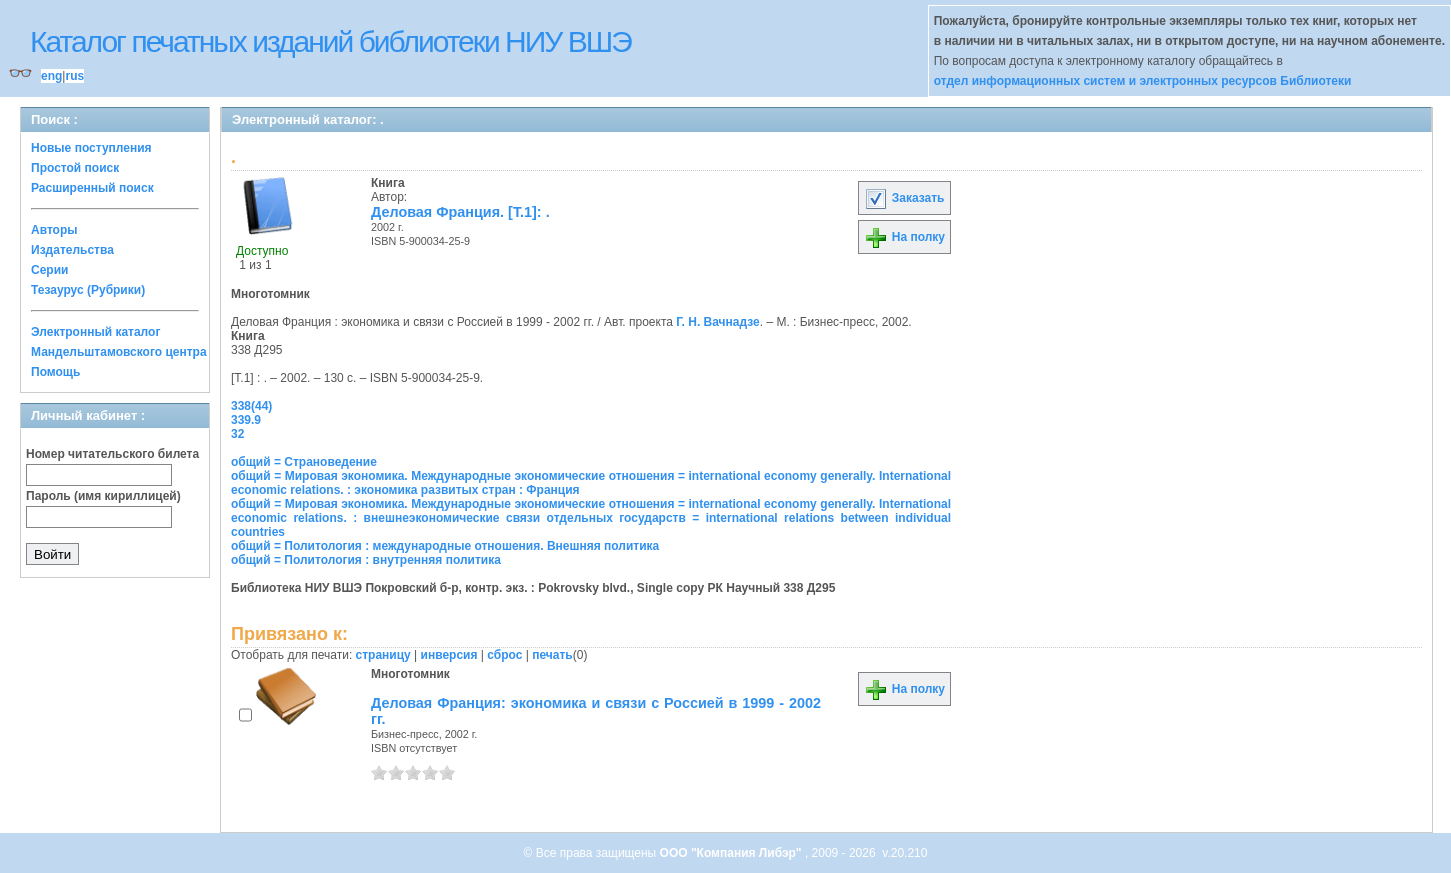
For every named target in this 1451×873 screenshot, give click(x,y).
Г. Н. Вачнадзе (717, 322)
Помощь (55, 372)
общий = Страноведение (304, 462)
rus (74, 76)
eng (51, 76)
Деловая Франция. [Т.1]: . (460, 212)
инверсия (449, 655)
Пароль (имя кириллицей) (103, 496)
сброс (504, 655)
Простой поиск (75, 168)
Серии (49, 270)
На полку (904, 237)
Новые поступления (91, 148)
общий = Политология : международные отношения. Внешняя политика (445, 546)
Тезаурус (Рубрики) (88, 290)
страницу (383, 655)
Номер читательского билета (112, 454)
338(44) (251, 406)
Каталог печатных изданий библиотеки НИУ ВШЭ (330, 41)
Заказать (904, 198)
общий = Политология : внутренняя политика (366, 560)
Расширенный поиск (92, 188)
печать (552, 655)
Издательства (72, 250)
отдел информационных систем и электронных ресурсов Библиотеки (1143, 81)
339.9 (246, 420)
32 (237, 434)
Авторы (54, 230)
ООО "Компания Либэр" (732, 853)
